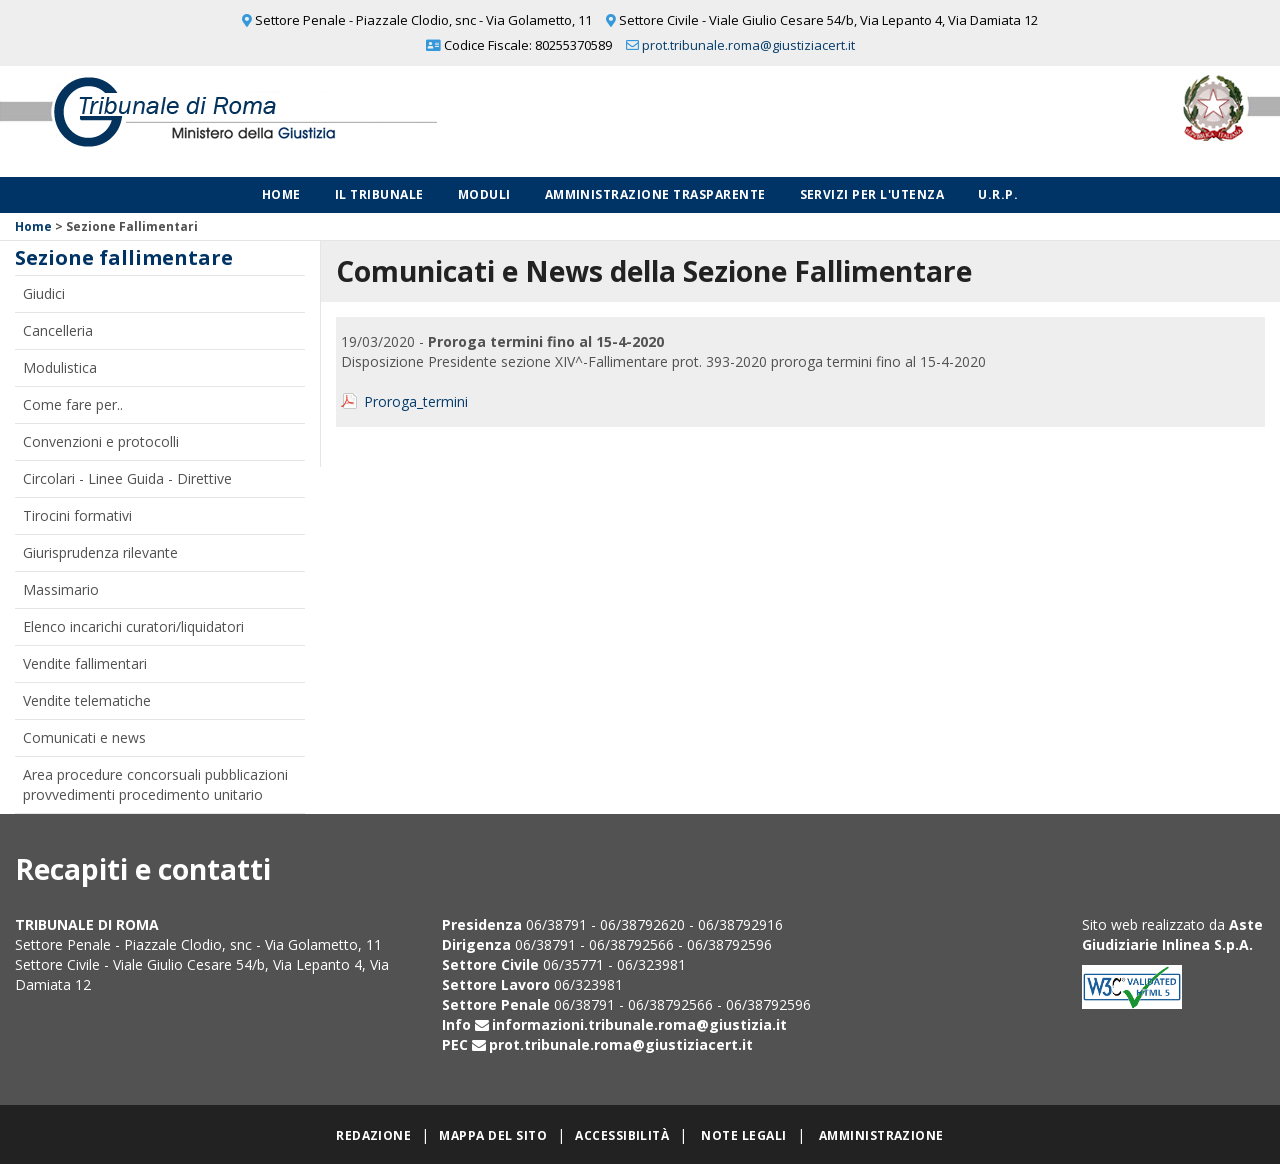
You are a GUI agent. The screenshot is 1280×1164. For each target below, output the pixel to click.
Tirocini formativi (77, 515)
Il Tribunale (379, 194)
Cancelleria (58, 330)
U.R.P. (998, 194)
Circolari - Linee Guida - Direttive (127, 478)
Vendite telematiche (87, 700)
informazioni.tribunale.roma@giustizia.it (639, 1024)
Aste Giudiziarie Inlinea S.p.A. (1172, 934)
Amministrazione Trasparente (655, 194)
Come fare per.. (73, 404)
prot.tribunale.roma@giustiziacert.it (748, 45)
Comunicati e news (84, 737)
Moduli (484, 194)
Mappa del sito (493, 1135)
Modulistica (60, 367)
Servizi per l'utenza (872, 194)
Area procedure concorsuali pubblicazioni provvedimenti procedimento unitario (155, 784)
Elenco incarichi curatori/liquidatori (133, 626)
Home (281, 194)
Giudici (44, 293)
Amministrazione (881, 1135)
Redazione (373, 1135)
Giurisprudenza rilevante (100, 552)
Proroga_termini (416, 401)
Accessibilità (622, 1135)
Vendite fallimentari (85, 663)
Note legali (743, 1135)
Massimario (61, 589)
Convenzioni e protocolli (101, 441)
